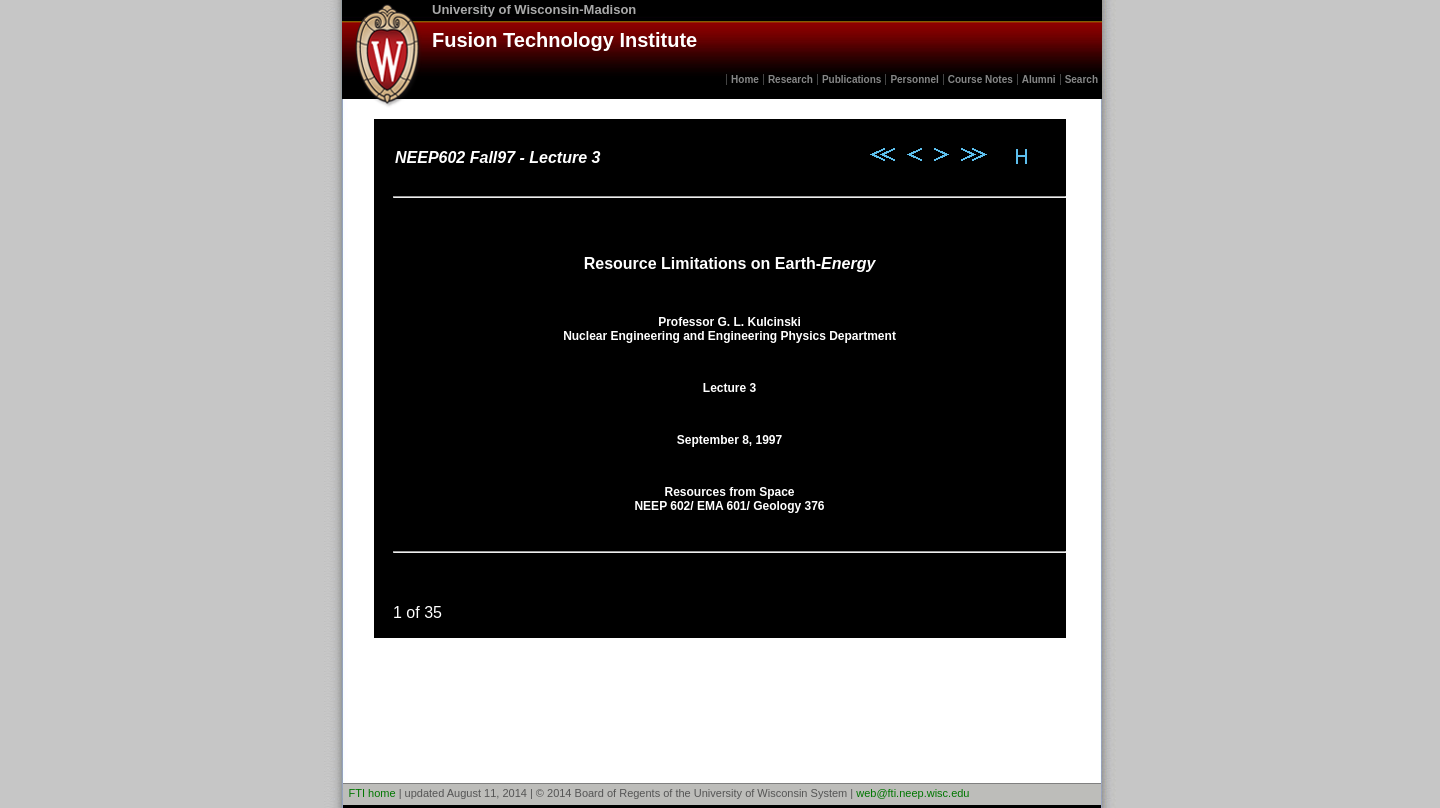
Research (790, 79)
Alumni (1039, 79)
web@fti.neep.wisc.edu (912, 793)
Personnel (914, 79)
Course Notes (980, 79)
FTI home (372, 793)
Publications (851, 79)
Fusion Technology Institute (564, 40)
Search (1081, 79)
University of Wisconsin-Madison (534, 9)
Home (745, 79)
